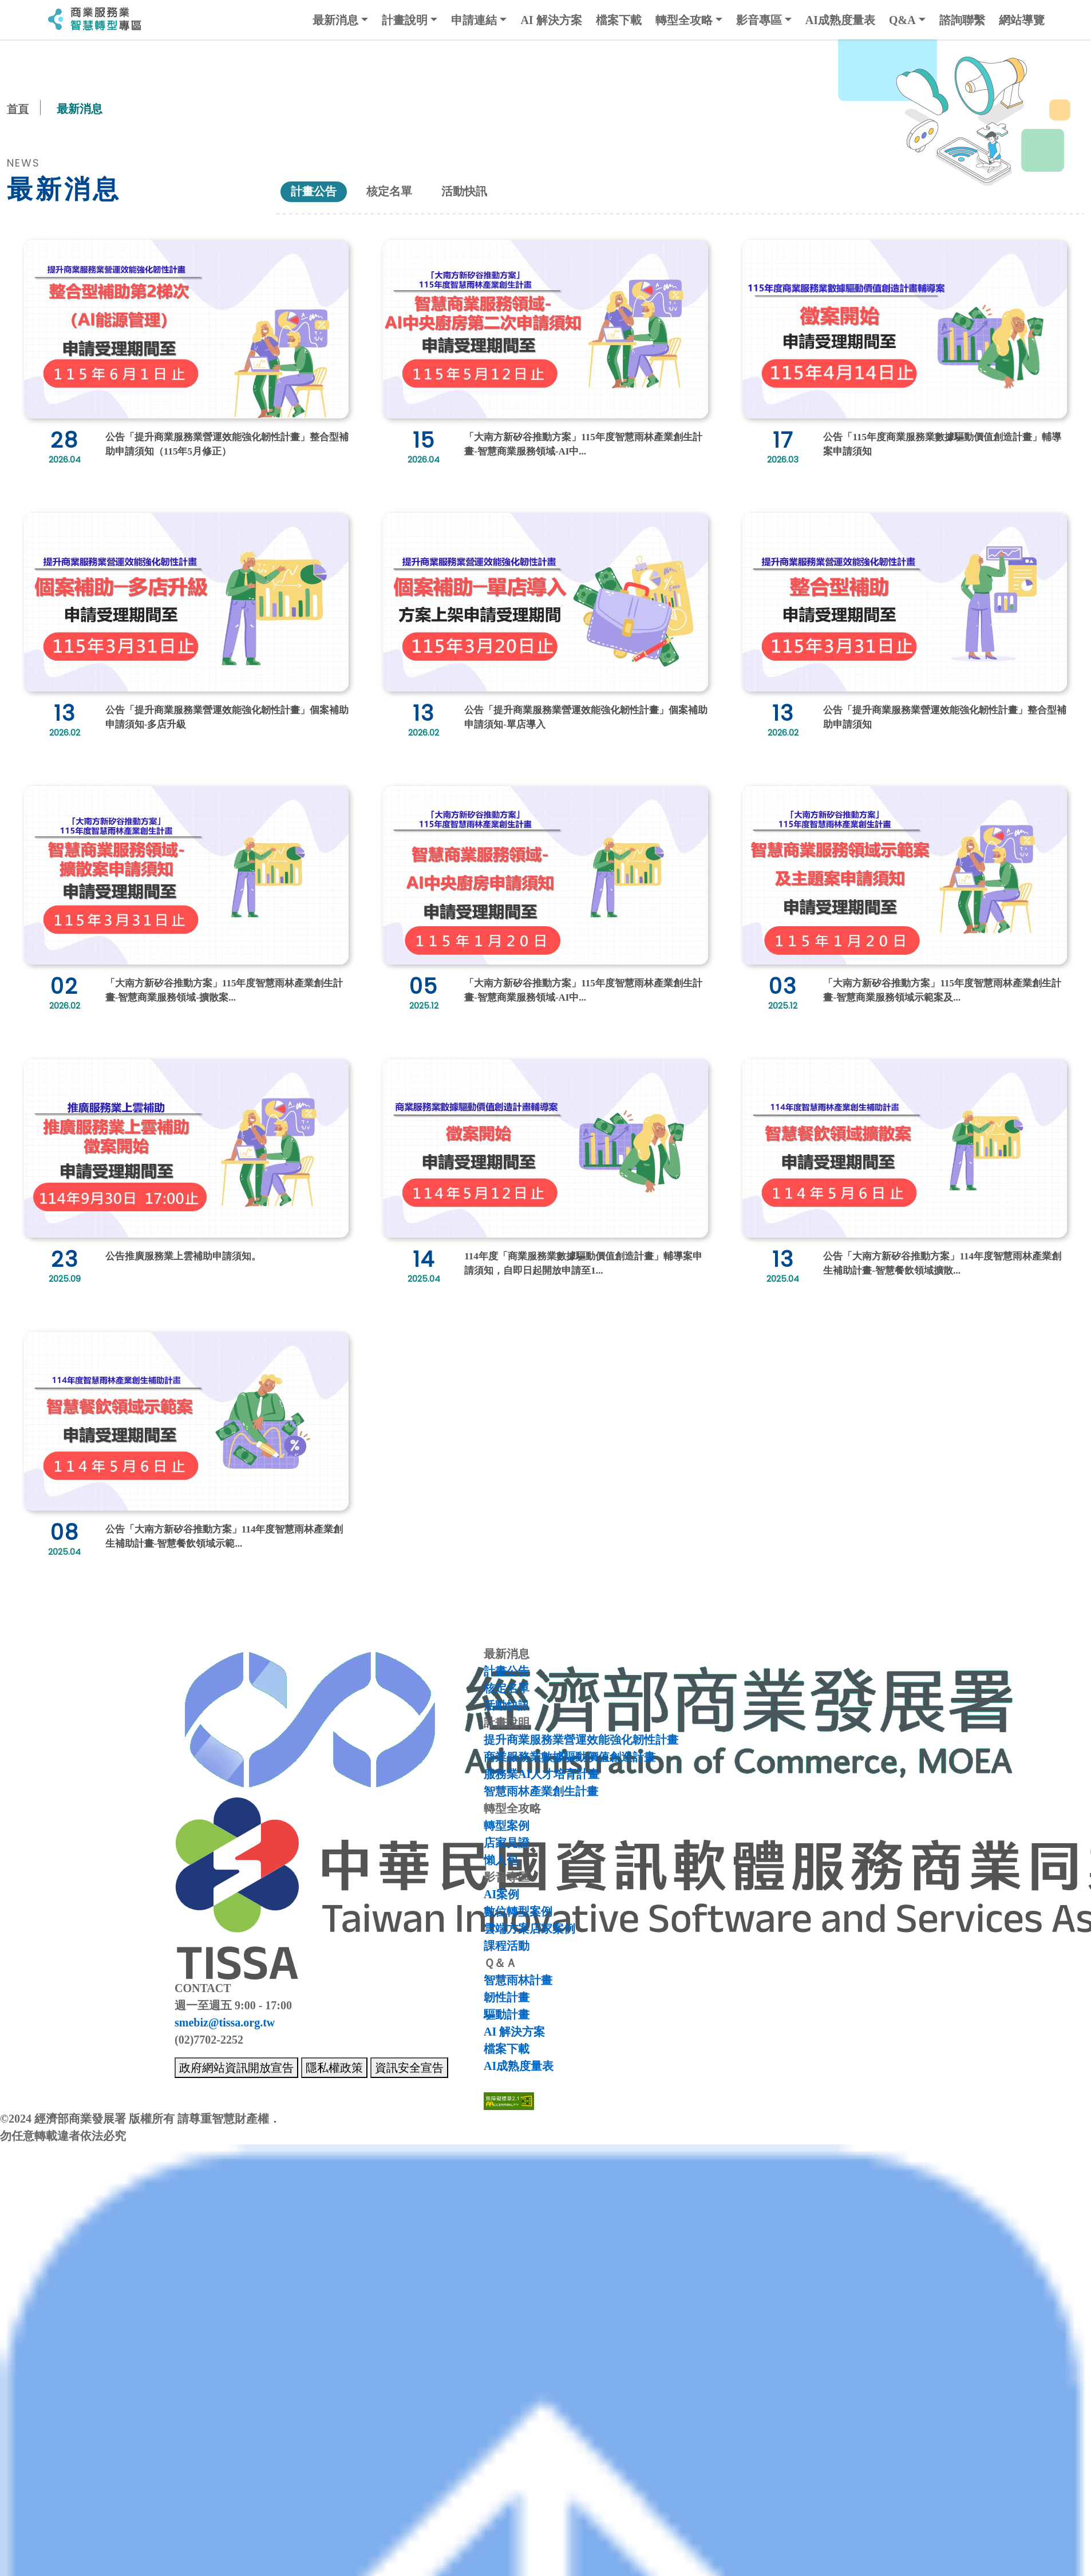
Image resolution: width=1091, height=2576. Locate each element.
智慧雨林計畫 (518, 1979)
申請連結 (474, 20)
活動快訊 (474, 191)
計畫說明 (405, 20)
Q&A (902, 20)
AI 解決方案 (551, 20)
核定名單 (395, 191)
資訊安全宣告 (409, 2067)
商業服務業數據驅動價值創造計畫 (569, 1756)
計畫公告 (316, 191)
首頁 (18, 108)
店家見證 (506, 1842)
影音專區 (759, 20)
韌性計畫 (506, 1996)
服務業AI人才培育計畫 (541, 1773)
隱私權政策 (334, 2067)
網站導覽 (1022, 20)
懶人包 (501, 1859)
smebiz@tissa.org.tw (225, 2022)
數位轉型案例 (518, 1911)
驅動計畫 (506, 2014)
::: (35, 20)
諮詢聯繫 (962, 20)
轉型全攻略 (684, 20)
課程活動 (506, 1945)
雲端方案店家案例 (529, 1928)
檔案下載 (619, 20)
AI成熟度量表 (840, 20)
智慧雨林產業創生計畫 (541, 1790)
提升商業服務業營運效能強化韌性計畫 (581, 1739)
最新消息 (335, 20)
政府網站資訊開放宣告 (236, 2067)
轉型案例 (506, 1825)
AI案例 (501, 1893)
